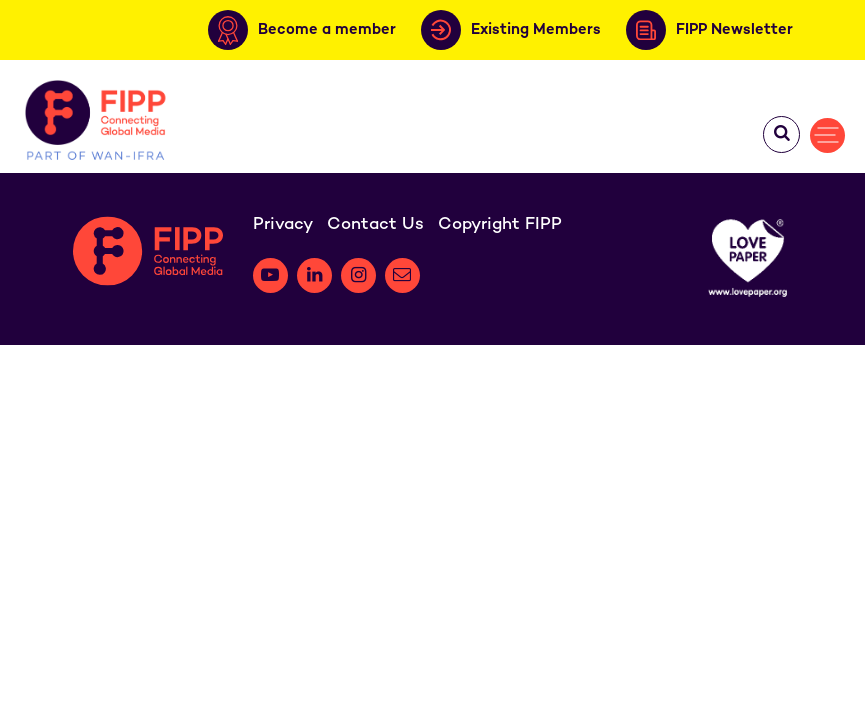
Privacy (283, 225)
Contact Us (375, 225)
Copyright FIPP (500, 225)
